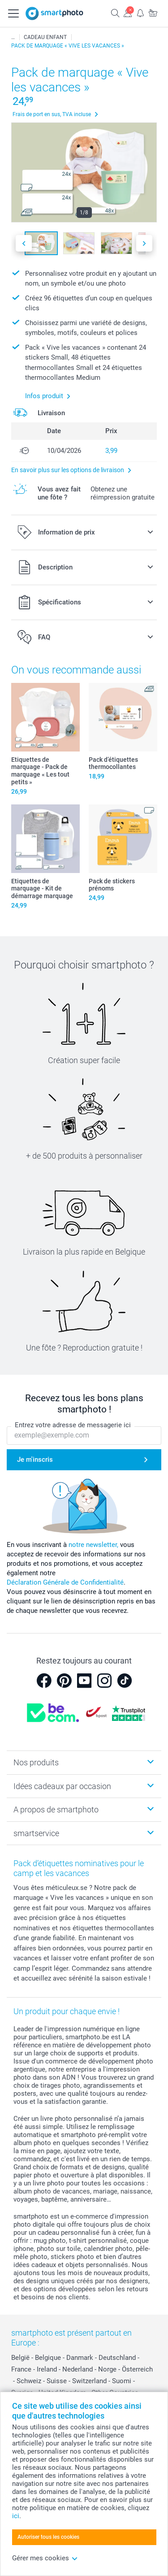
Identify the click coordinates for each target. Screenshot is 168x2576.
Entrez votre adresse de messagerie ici (73, 1425)
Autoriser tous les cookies (48, 2537)
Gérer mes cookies (45, 2558)
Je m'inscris (35, 1459)
